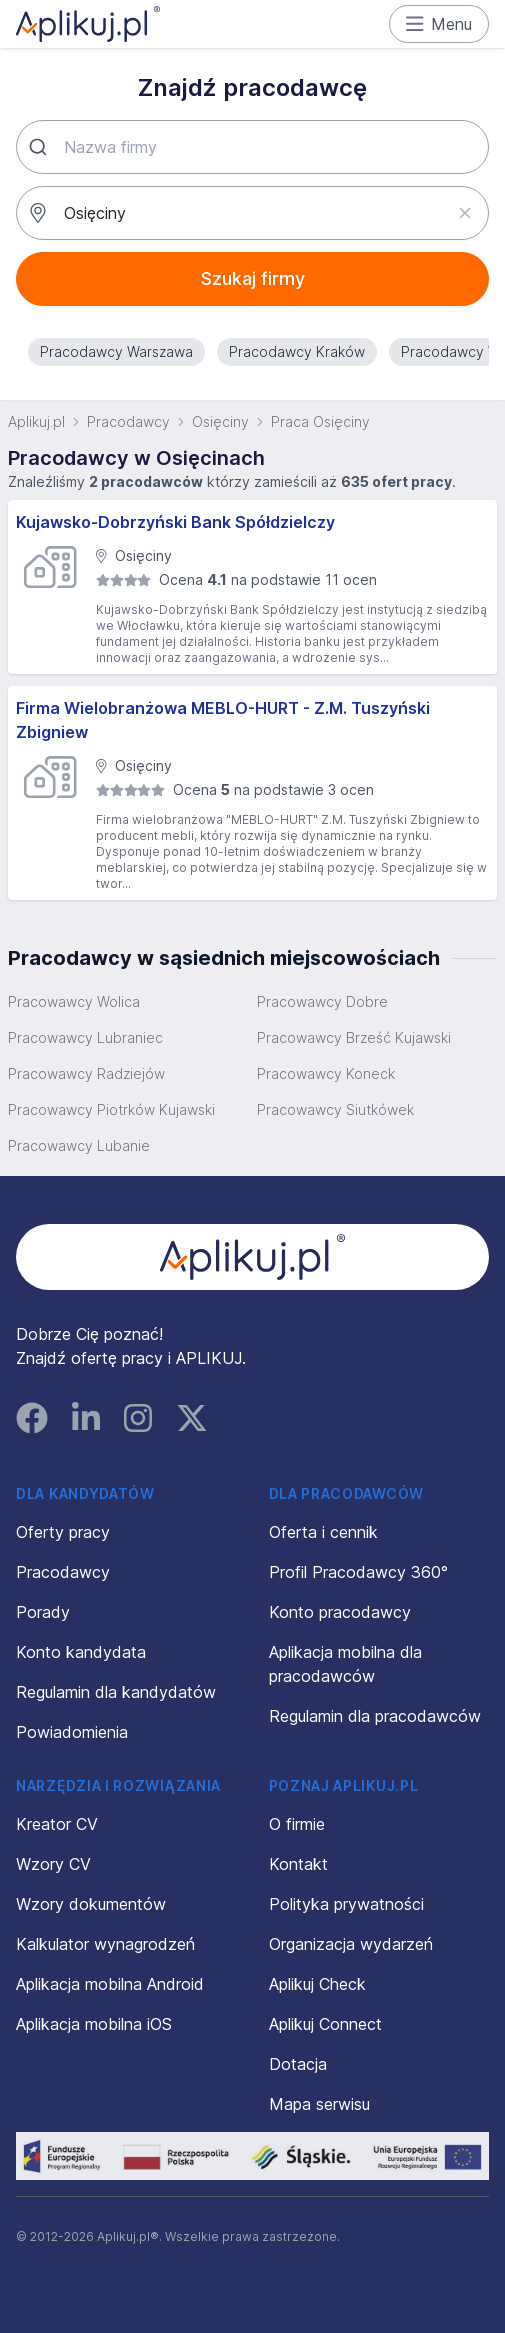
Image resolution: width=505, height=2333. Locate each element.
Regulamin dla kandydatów (116, 1692)
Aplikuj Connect (325, 2024)
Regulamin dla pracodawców (375, 1716)
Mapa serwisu (319, 2104)
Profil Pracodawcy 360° (358, 1572)
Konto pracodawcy (340, 1612)
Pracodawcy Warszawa (116, 351)
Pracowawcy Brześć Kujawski (354, 1037)
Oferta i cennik (323, 1532)
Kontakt (298, 1864)
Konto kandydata (81, 1652)
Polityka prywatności (346, 1904)
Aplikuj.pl (36, 421)
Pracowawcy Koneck (326, 1073)
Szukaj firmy (253, 278)
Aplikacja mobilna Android (110, 1984)
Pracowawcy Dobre (322, 1001)
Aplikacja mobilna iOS (94, 2024)
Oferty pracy (63, 1532)
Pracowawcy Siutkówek (335, 1109)
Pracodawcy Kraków (297, 351)
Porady (43, 1612)
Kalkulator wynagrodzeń (105, 1944)
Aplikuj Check (317, 1984)
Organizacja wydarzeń (351, 1944)
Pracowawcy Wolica (74, 1001)
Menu (439, 24)
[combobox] (252, 147)
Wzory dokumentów (91, 1904)
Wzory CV (53, 1864)
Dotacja (298, 2064)
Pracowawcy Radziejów (86, 1073)
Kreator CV (57, 1824)
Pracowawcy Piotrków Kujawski (111, 1109)
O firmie (297, 1824)
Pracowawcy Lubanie (79, 1145)
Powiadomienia (72, 1732)
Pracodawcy (128, 421)
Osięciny (220, 421)
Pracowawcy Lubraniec (85, 1037)
